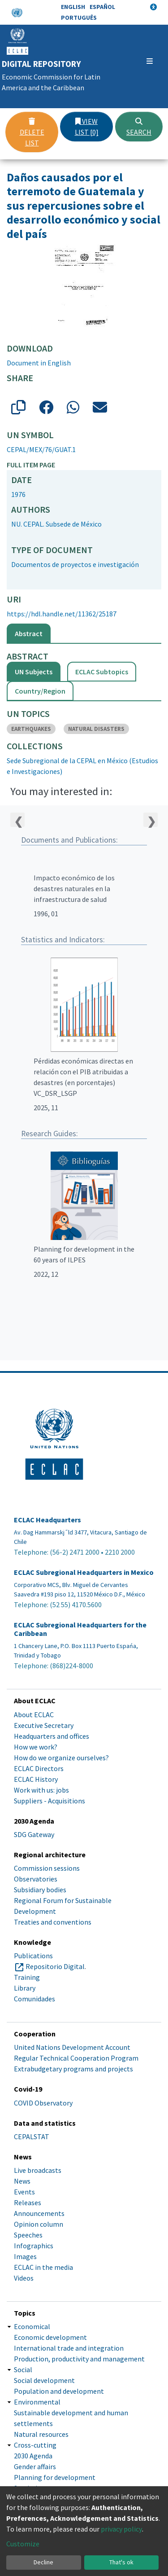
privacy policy (121, 2528)
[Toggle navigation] (149, 61)
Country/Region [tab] (40, 690)
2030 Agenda (33, 2455)
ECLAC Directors (39, 1768)
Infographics (33, 2245)
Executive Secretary (43, 1725)
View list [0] (87, 126)
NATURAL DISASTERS (96, 729)
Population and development (59, 2391)
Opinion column (38, 2224)
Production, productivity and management (79, 2358)
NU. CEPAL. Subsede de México (56, 523)
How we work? (35, 1746)
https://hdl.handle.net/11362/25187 (61, 613)
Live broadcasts (37, 2170)
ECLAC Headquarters (47, 1520)
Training (27, 1977)
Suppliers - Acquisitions (49, 1800)
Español (102, 7)
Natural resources (41, 2434)
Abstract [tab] (29, 633)
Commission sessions (47, 1868)
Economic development (50, 2337)
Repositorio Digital (55, 1966)
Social (23, 2369)
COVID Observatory (43, 2102)
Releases (27, 2202)
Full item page (31, 464)
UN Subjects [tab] (33, 671)
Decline (43, 2562)
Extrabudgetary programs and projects (73, 2068)
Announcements (39, 2213)
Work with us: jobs (41, 1789)
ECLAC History (36, 1779)
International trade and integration (69, 2347)
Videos (24, 2277)
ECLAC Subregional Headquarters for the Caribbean (80, 1629)
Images (25, 2256)
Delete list (32, 132)
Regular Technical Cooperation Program (76, 2057)
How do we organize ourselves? (61, 1757)
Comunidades (34, 1998)
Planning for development (54, 2477)
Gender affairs (35, 2466)
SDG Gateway (34, 1834)
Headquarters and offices (51, 1736)
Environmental (37, 2401)
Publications (33, 1955)
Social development (44, 2380)
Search (138, 127)
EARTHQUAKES (31, 729)
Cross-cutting (35, 2444)
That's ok (121, 2562)
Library (24, 1987)
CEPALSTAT (31, 2136)
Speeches (28, 2234)
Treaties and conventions (52, 1921)
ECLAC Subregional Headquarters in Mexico (84, 1572)
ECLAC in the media (43, 2267)
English (73, 7)
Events (24, 2191)
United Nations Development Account (72, 2047)
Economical (32, 2326)
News (22, 2180)
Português (79, 17)
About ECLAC (34, 1714)
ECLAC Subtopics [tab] (101, 671)
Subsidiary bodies (40, 1889)
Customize (22, 2543)
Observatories (35, 1878)
